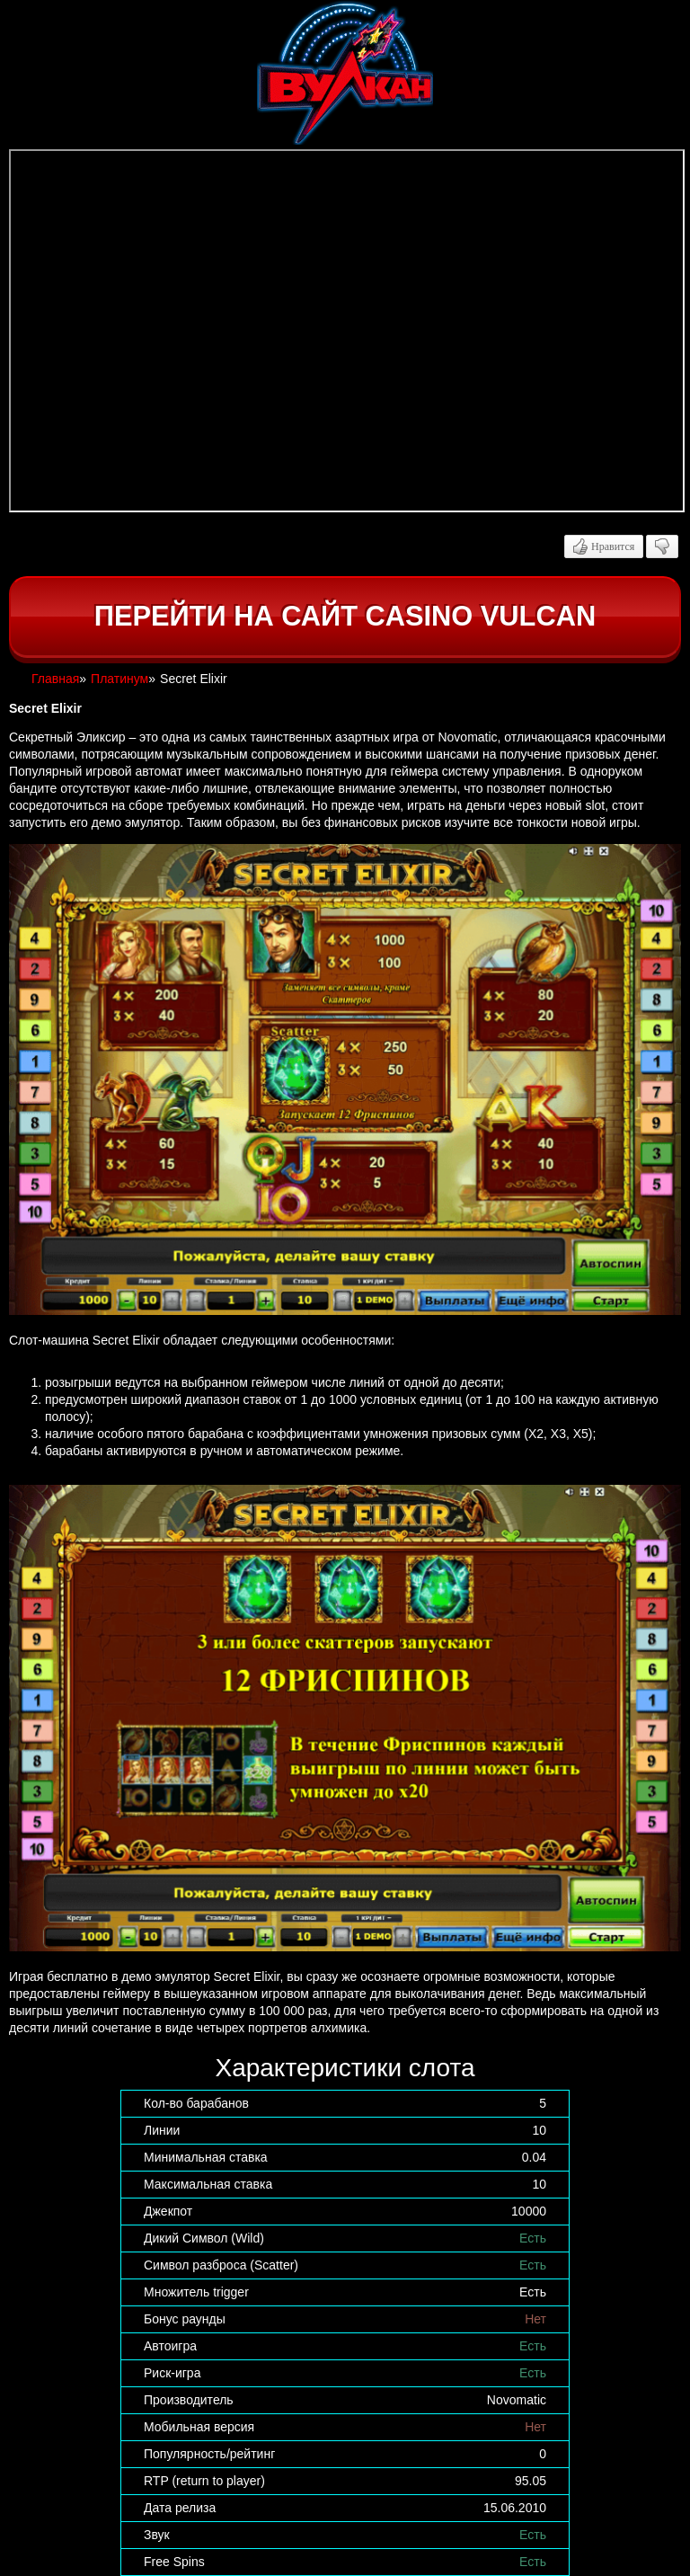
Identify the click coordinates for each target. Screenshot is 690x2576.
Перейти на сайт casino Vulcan (345, 616)
